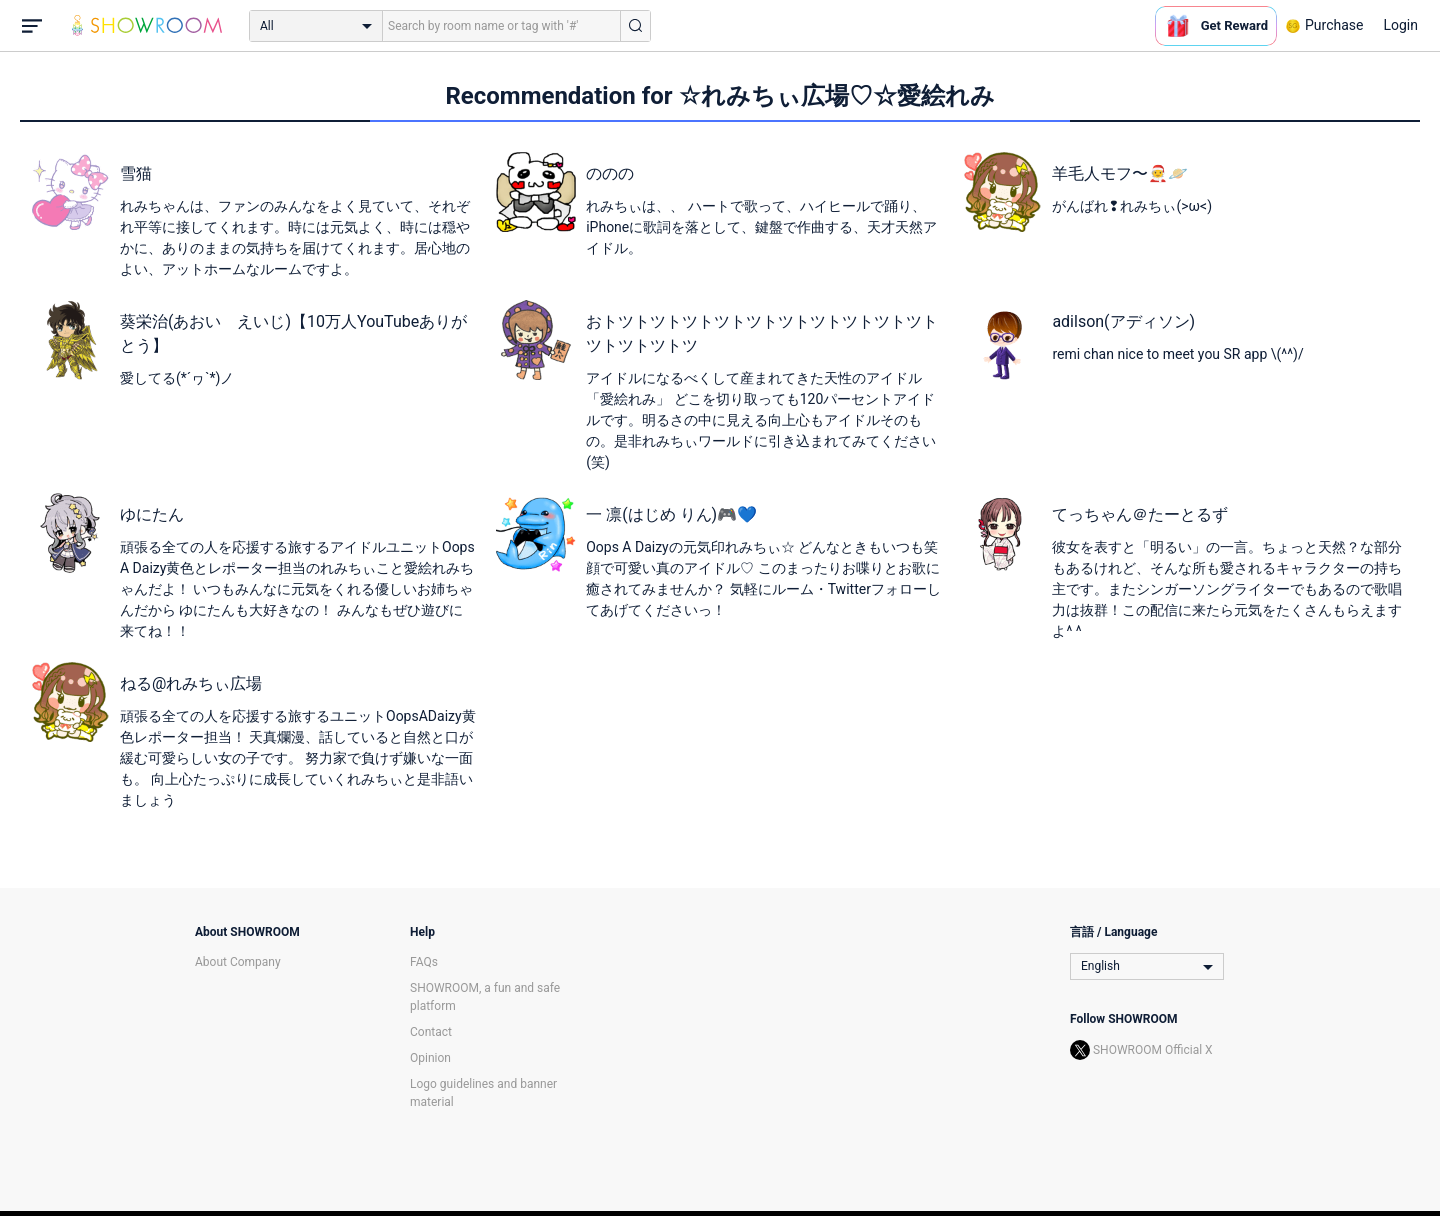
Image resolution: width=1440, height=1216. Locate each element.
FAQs (424, 962)
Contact (431, 1032)
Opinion (430, 1058)
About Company (238, 962)
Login (1400, 25)
